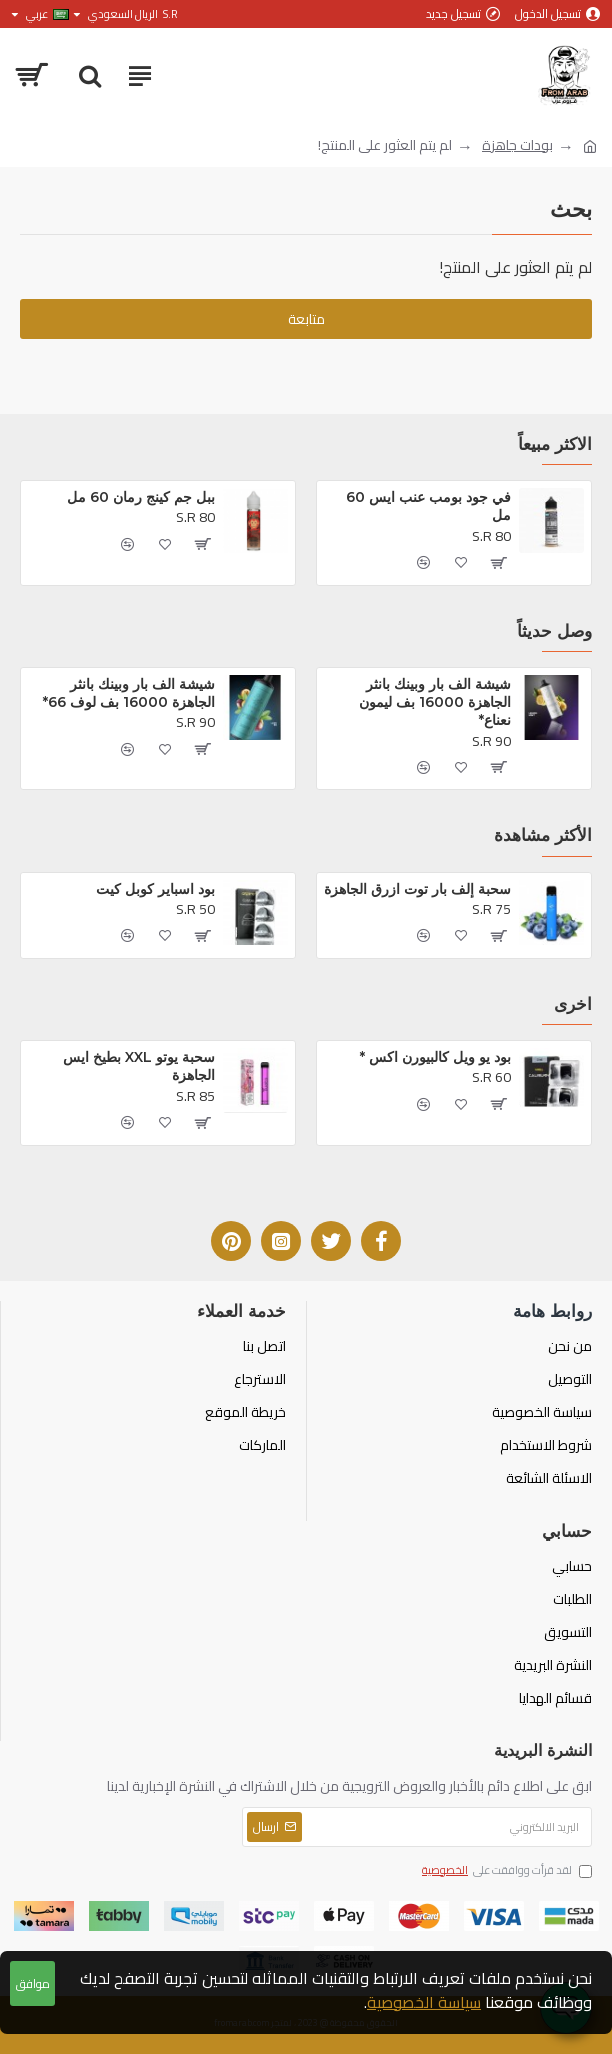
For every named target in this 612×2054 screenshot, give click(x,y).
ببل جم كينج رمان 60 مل (141, 497)
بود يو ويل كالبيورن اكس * (435, 1057)
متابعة (306, 319)
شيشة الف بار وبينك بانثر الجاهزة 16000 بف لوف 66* (129, 693)
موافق (33, 1983)
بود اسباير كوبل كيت (155, 889)
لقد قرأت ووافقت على (505, 1871)
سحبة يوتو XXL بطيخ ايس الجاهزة (137, 1066)
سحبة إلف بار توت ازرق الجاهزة (417, 889)
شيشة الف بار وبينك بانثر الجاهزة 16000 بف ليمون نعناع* (433, 702)
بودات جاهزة (517, 145)
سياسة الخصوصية (424, 2002)
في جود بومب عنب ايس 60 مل (426, 506)
